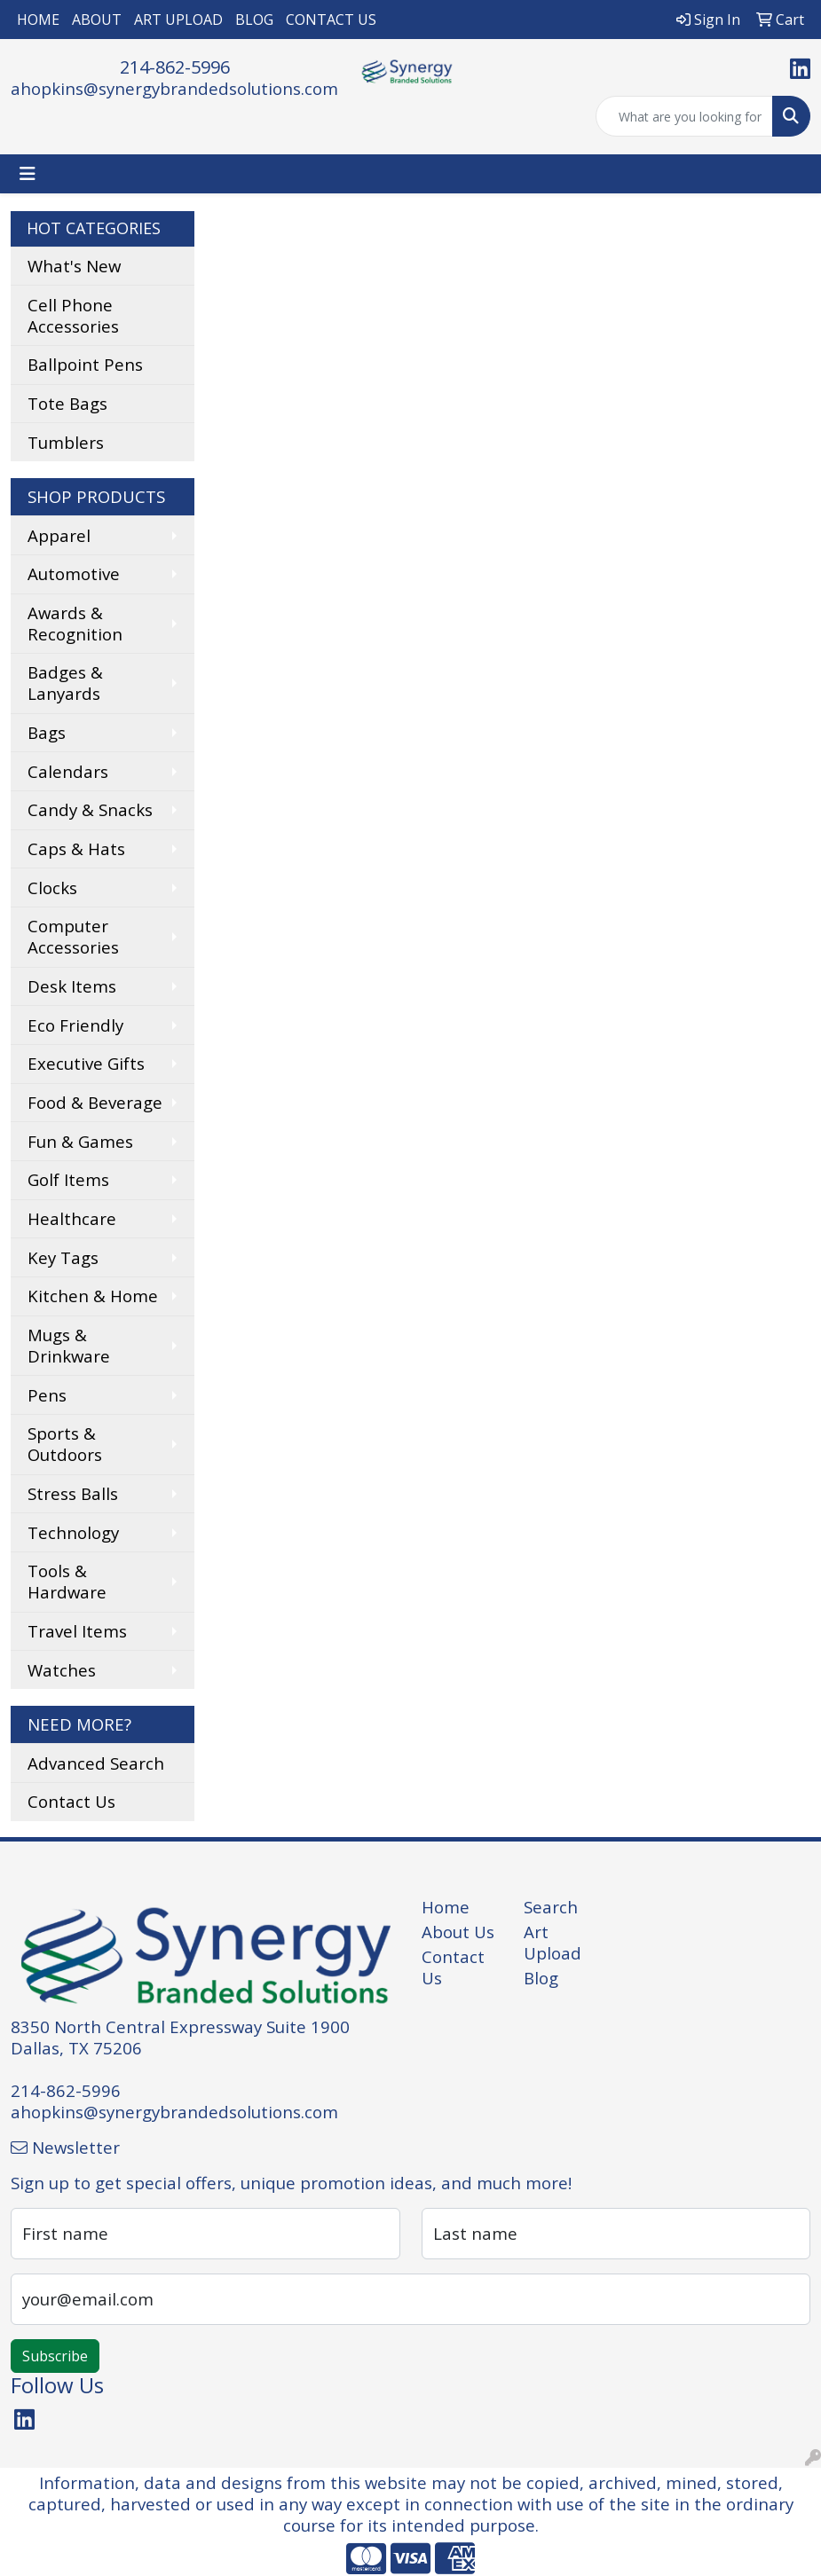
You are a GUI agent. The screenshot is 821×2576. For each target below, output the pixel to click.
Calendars (68, 771)
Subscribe (55, 2356)
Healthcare (72, 1218)
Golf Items (68, 1179)
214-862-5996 (175, 67)
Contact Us (71, 1801)
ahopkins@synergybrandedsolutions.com (174, 88)
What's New (74, 266)
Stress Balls (73, 1493)
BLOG (254, 19)
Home (446, 1907)
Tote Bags (67, 403)
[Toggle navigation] (27, 173)
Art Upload (552, 1942)
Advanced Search (96, 1763)
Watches (62, 1670)
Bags (47, 732)
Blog (541, 1978)
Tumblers (66, 442)
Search (551, 1907)
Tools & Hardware (67, 1581)
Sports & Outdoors (65, 1443)
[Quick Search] (684, 116)
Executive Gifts (86, 1063)
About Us (458, 1931)
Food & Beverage (95, 1102)
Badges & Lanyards (65, 682)
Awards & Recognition (75, 623)
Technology (73, 1532)
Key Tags (63, 1257)
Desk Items (72, 986)
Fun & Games (80, 1141)
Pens (47, 1395)
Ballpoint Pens (85, 364)
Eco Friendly (75, 1025)
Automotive (74, 573)
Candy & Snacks (90, 809)
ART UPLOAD (178, 19)
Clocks (52, 887)
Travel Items (77, 1631)
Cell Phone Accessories (73, 315)
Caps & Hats (76, 848)
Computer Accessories (73, 936)
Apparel (59, 535)
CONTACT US (331, 19)
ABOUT (97, 19)
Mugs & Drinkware (69, 1345)
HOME (38, 19)
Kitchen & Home (93, 1295)
